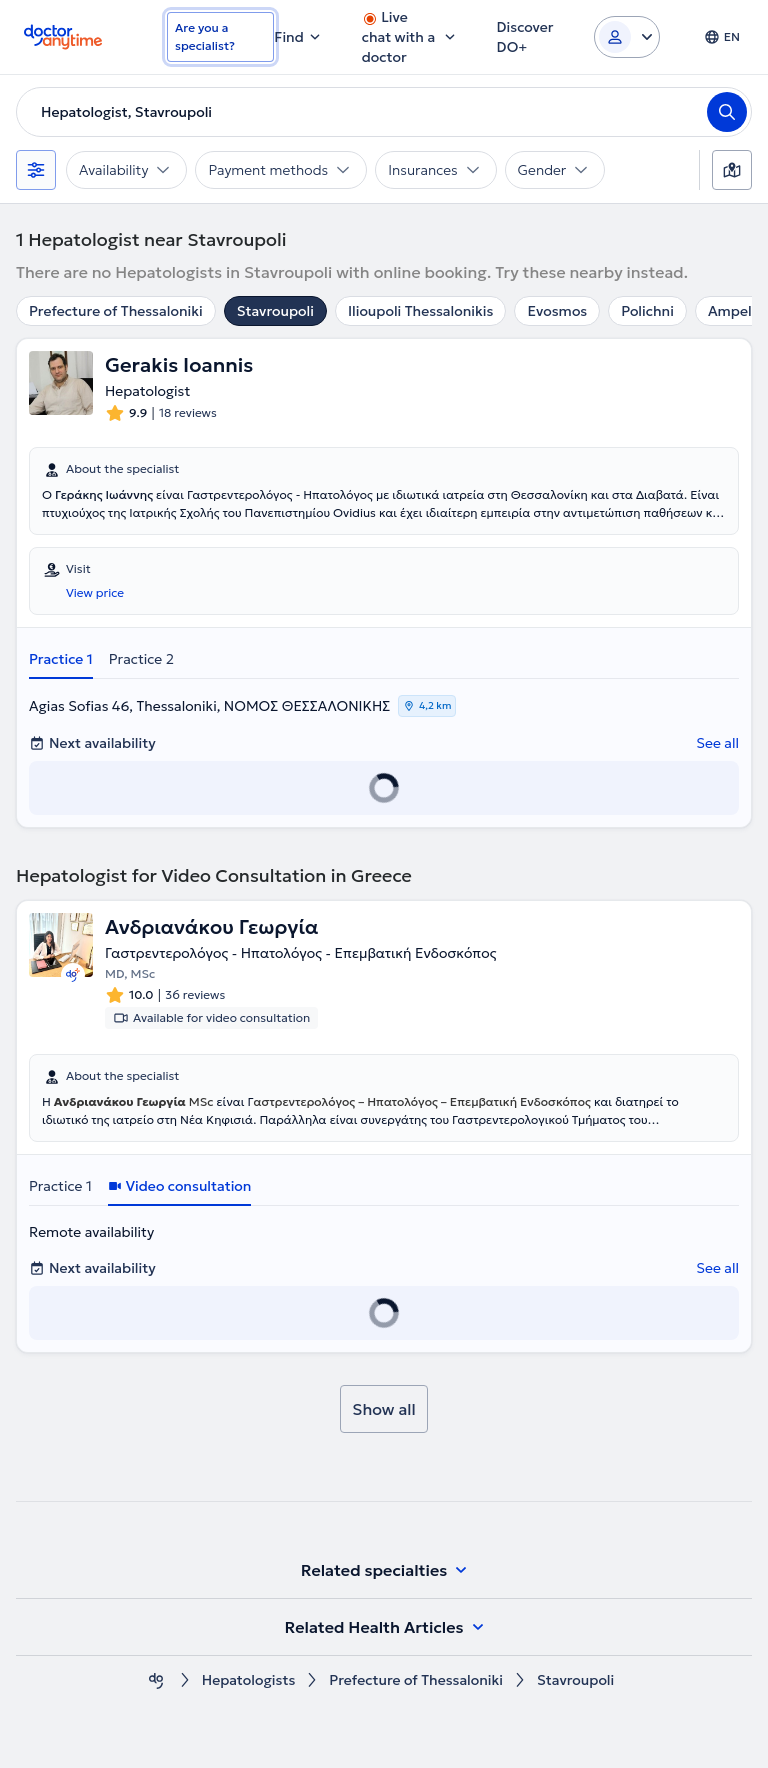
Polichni (647, 311)
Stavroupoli (275, 311)
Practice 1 (61, 659)
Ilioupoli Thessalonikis (421, 311)
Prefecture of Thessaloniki (116, 311)
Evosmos (557, 311)
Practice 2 (141, 659)
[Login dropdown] (627, 37)
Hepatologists (249, 1680)
